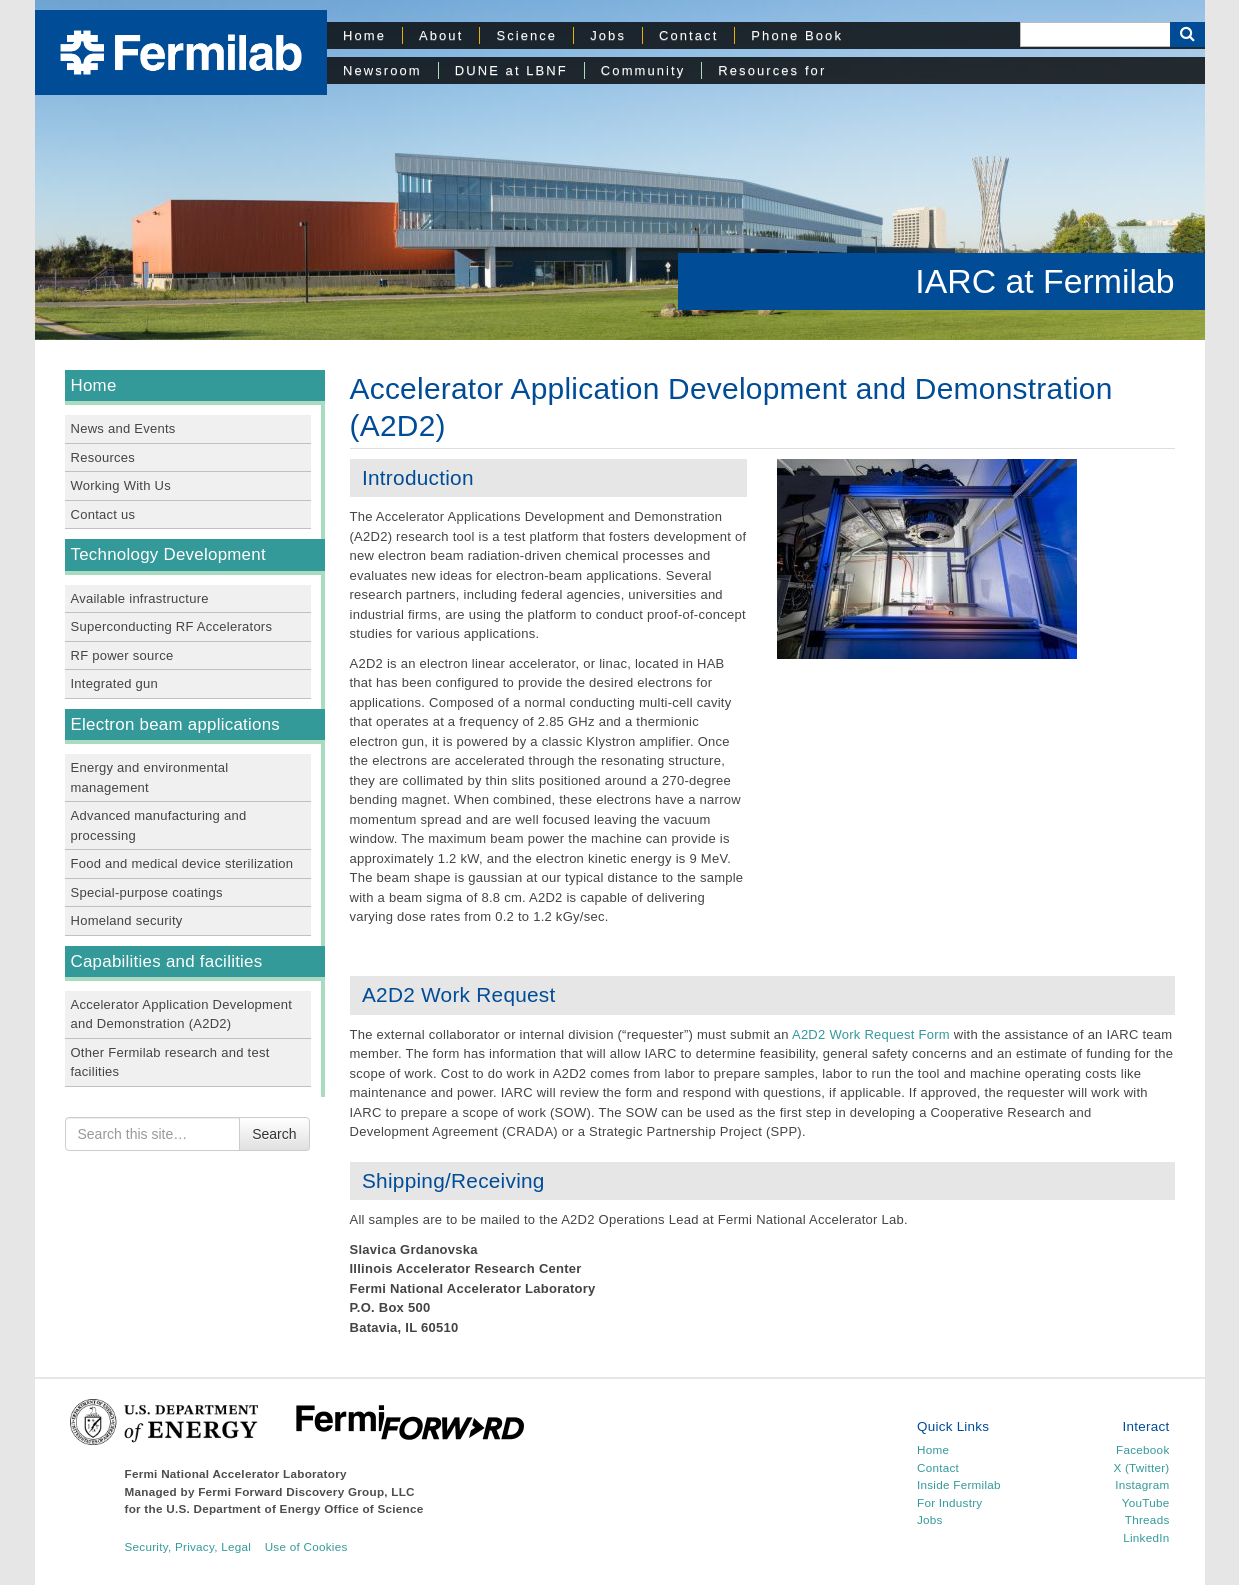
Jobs (608, 35)
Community (643, 70)
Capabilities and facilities (167, 961)
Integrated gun (115, 683)
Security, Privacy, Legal (188, 1546)
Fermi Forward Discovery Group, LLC (306, 1491)
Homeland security (127, 920)
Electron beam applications (176, 724)
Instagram (1142, 1484)
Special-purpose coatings (147, 892)
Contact (688, 35)
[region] (620, 170)
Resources (103, 457)
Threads (1147, 1519)
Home (364, 35)
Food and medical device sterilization (182, 863)
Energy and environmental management (150, 777)
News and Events (123, 428)
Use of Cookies (306, 1546)
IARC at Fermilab (1044, 281)
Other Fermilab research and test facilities (170, 1062)
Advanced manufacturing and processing (159, 825)
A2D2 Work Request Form (871, 1034)
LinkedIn (1146, 1537)
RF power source (122, 655)
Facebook (1142, 1449)
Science (526, 35)
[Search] (1095, 34)
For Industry (949, 1502)
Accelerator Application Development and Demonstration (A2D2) (182, 1014)
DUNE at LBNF (511, 70)
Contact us (103, 514)
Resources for (772, 70)
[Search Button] (1187, 34)
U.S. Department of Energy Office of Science (294, 1508)
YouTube (1146, 1502)
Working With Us (121, 485)
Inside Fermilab (959, 1484)
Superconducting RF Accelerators (172, 626)
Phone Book (797, 35)
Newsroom (382, 70)
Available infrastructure (140, 598)
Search (274, 1134)
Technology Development (168, 554)
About (441, 35)
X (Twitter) (1141, 1467)
